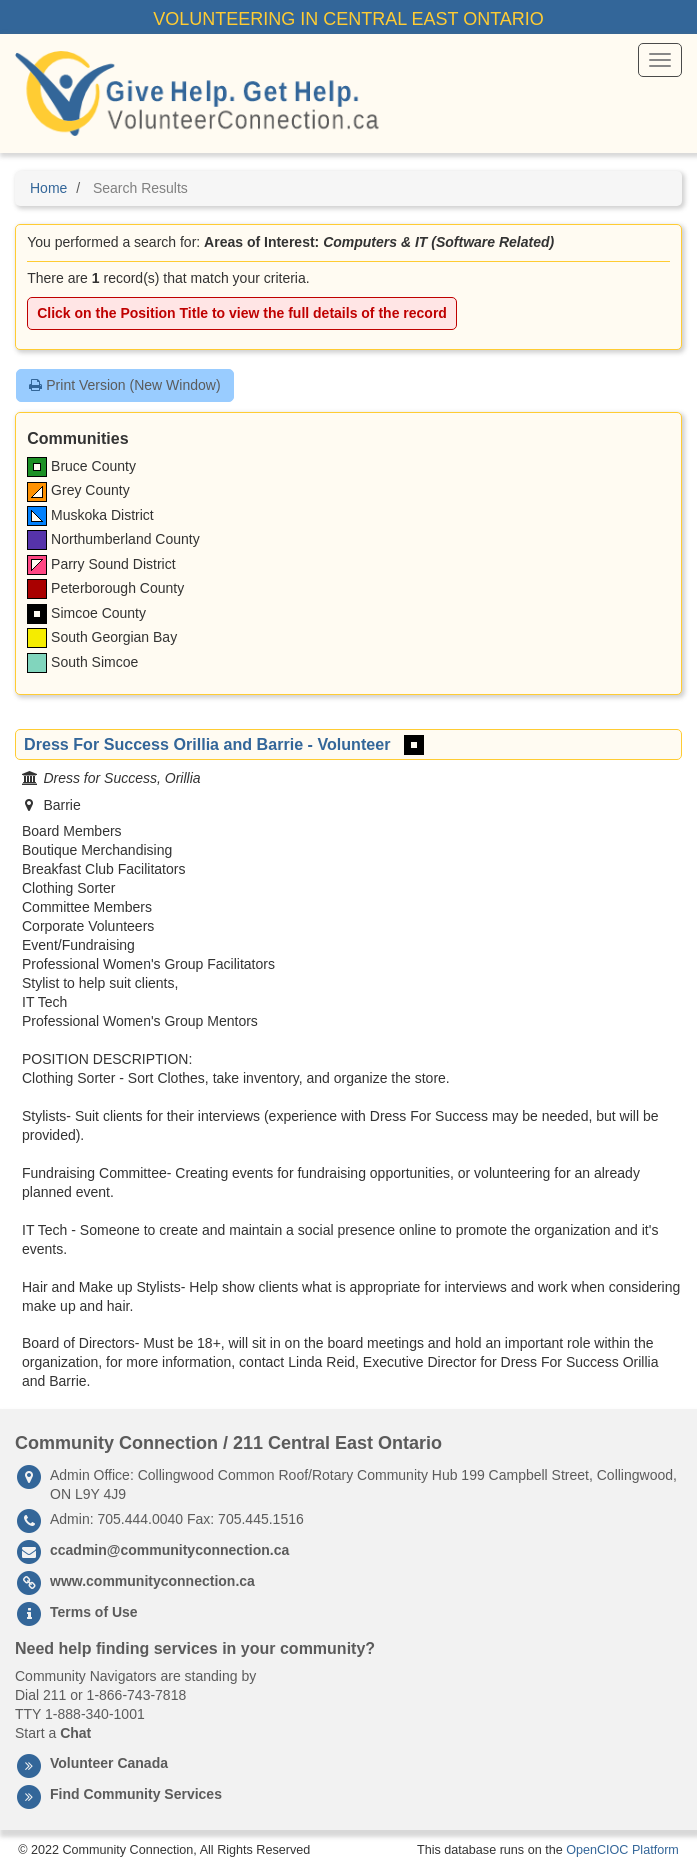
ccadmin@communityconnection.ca (169, 1550)
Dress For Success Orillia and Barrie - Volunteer (207, 744)
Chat (75, 1733)
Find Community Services (136, 1794)
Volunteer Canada (109, 1763)
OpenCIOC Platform (622, 1850)
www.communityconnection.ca (152, 1581)
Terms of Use (94, 1612)
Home (48, 188)
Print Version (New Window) (124, 385)
